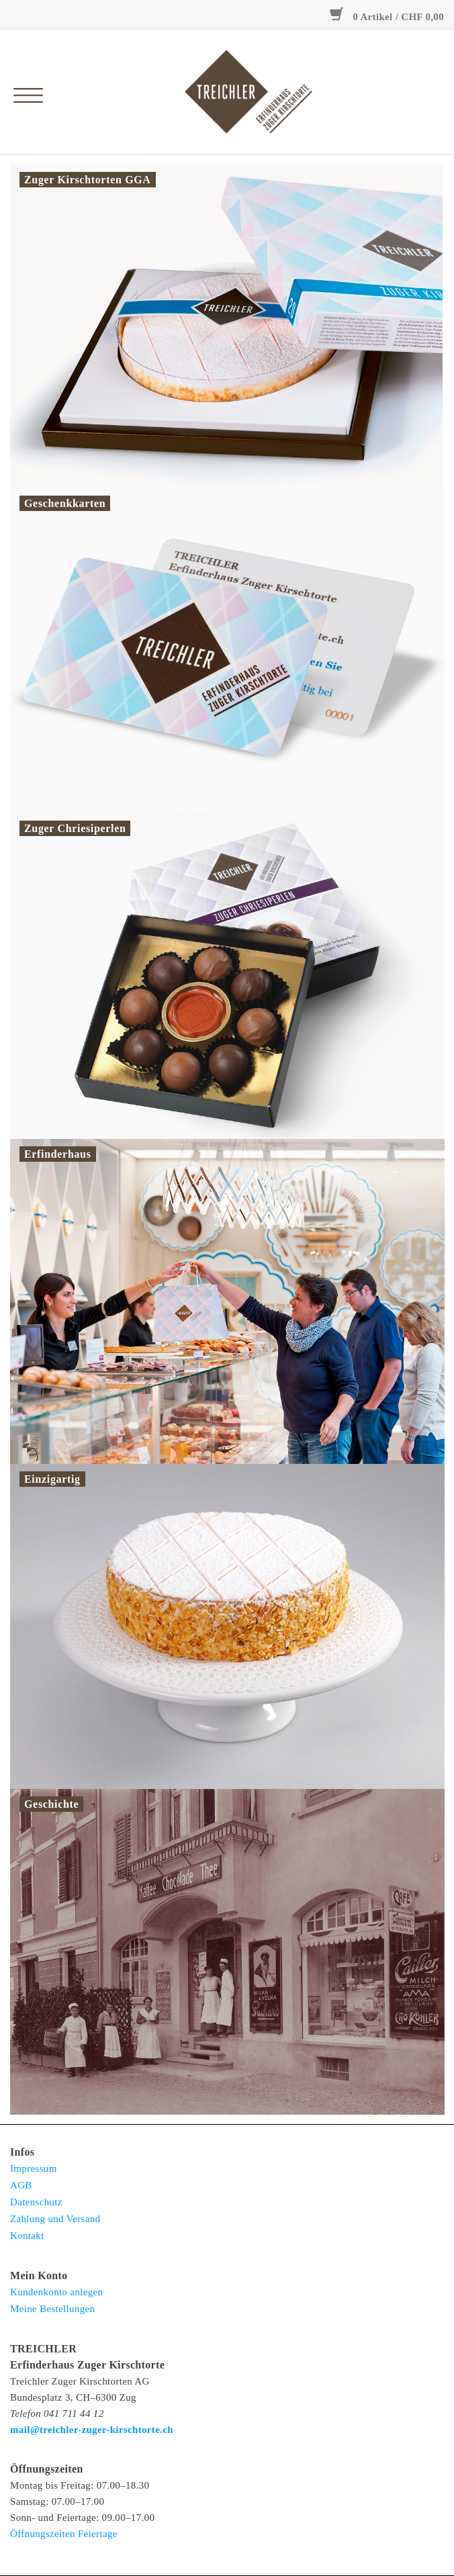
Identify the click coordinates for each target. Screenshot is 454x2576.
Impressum (33, 2168)
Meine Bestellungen (52, 2308)
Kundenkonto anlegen (56, 2292)
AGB (21, 2185)
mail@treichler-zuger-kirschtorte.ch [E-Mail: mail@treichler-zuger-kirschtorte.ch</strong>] (91, 2429)
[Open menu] (25, 89)
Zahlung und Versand (55, 2218)
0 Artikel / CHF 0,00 (387, 16)
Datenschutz (36, 2202)
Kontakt (27, 2235)
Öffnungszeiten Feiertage (64, 2533)
